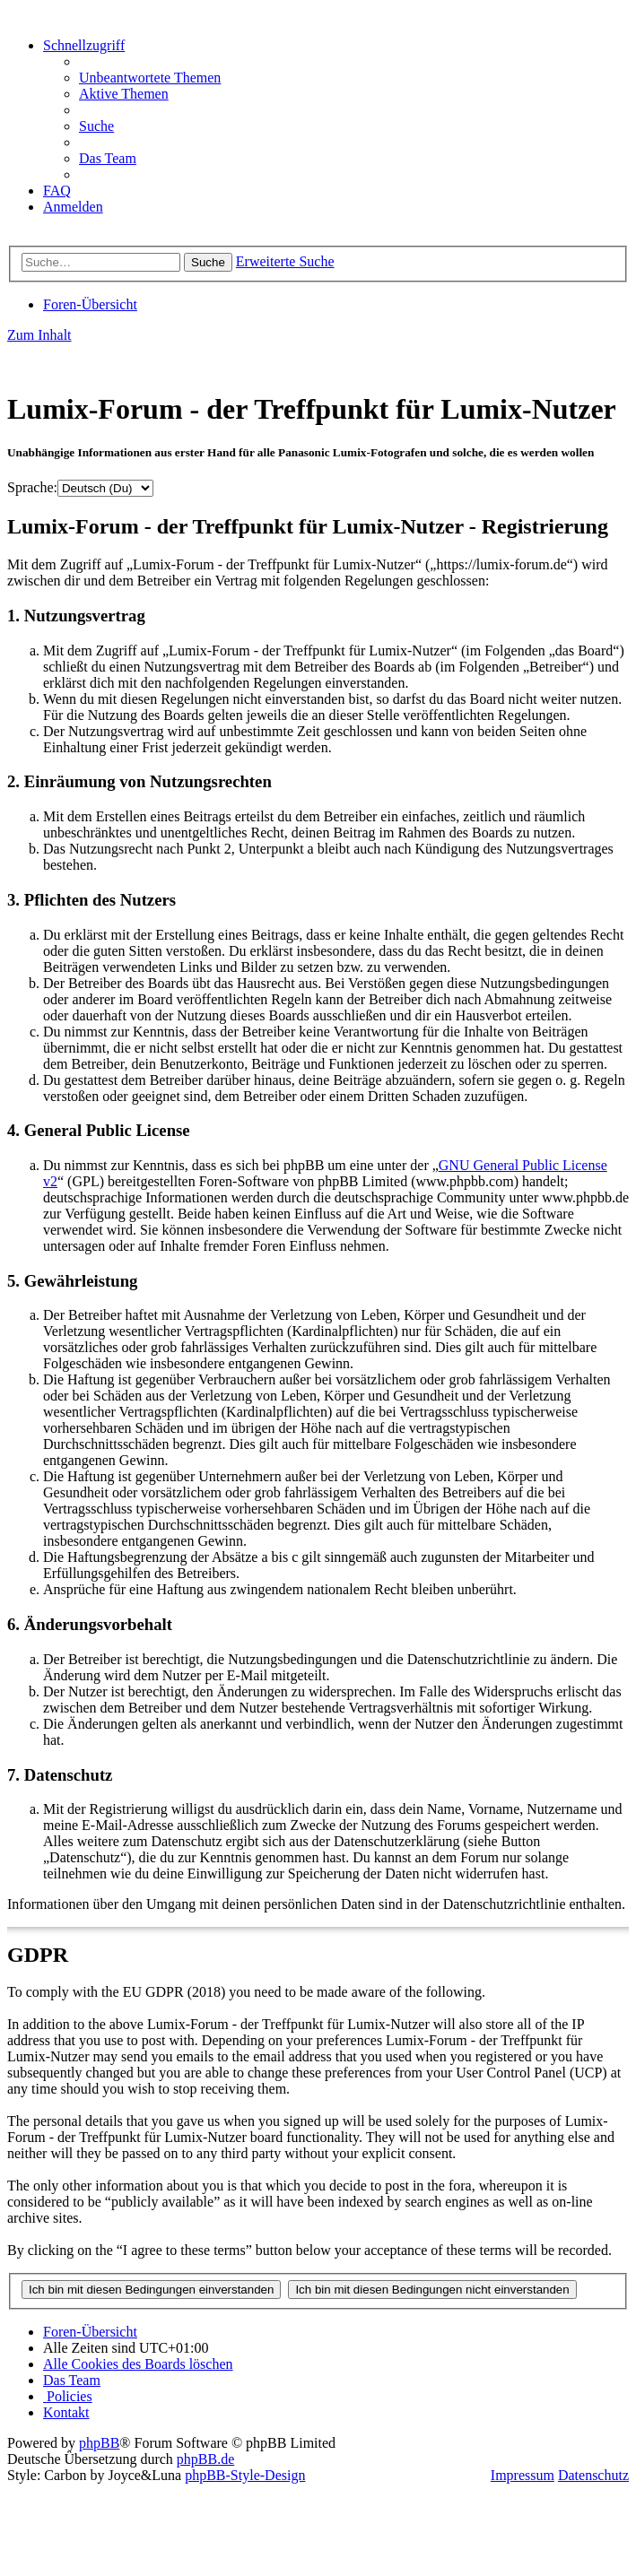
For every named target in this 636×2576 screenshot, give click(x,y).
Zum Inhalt (39, 335)
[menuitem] (150, 77)
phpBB (99, 2442)
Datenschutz (593, 2475)
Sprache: (32, 487)
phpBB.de (205, 2459)
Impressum (522, 2475)
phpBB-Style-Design (245, 2475)
